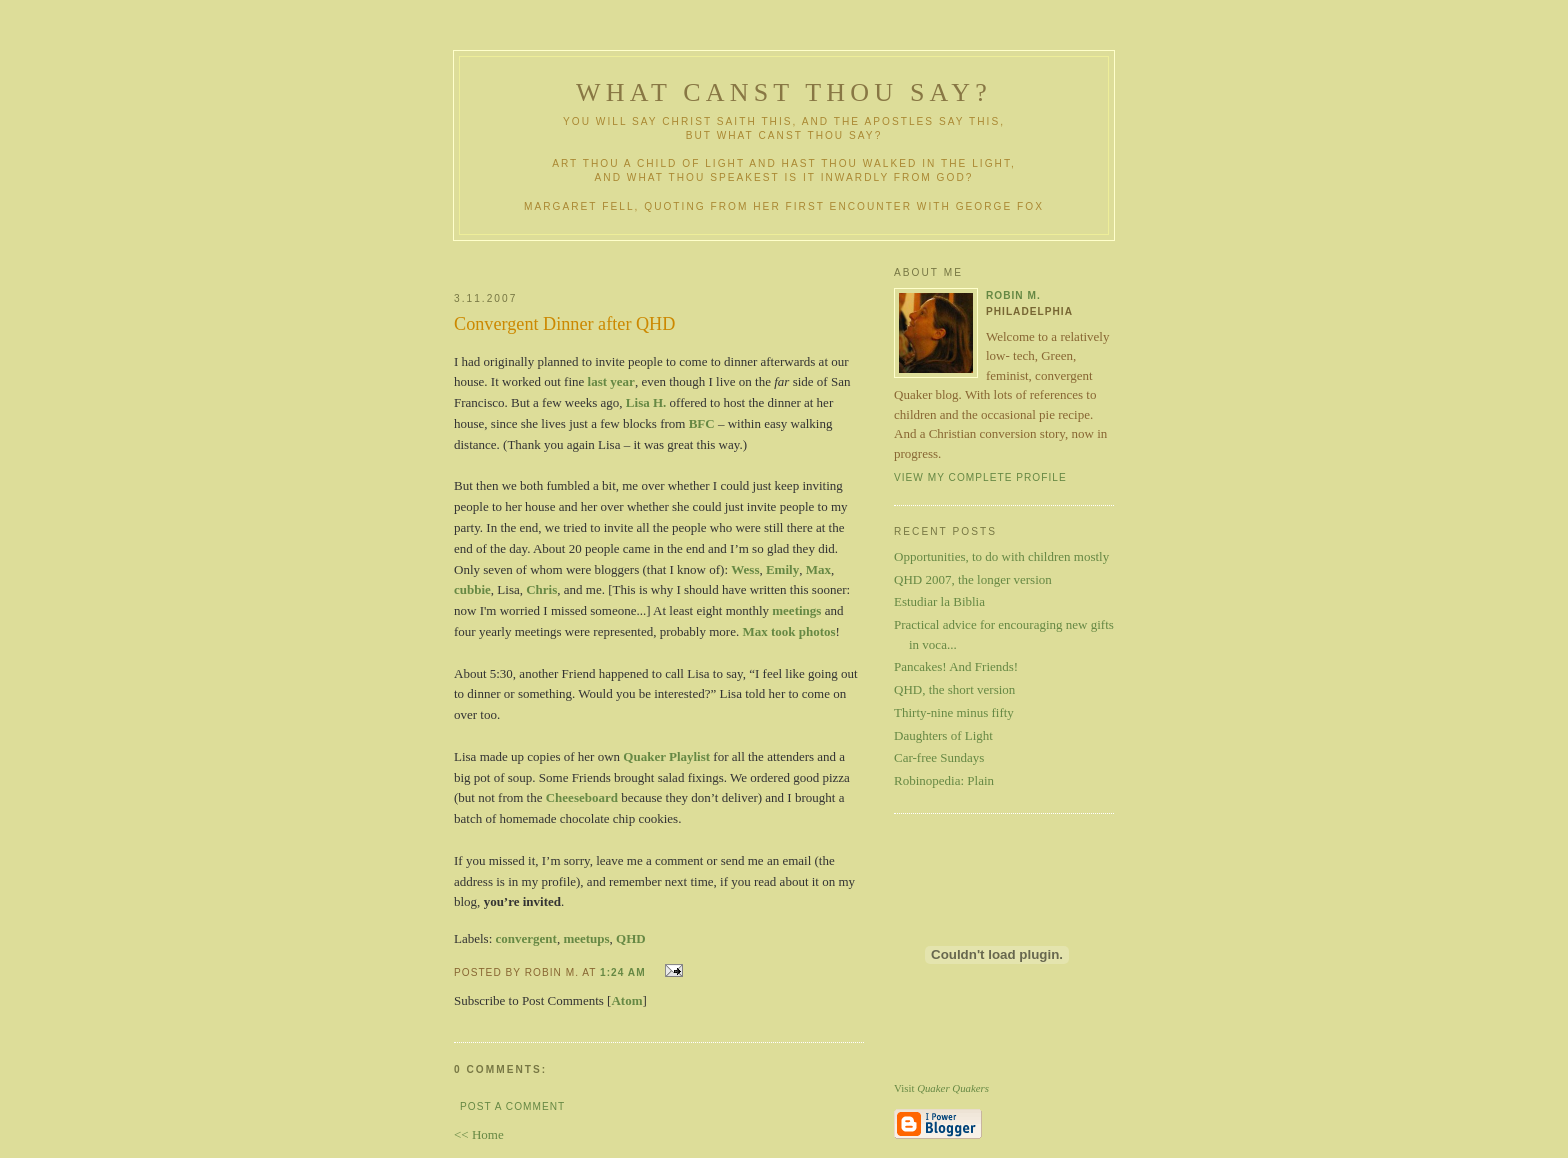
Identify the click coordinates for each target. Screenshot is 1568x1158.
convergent (526, 938)
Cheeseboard (582, 797)
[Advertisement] (691, 258)
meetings (796, 610)
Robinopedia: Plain (944, 780)
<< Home (479, 1134)
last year (611, 381)
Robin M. (1013, 295)
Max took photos (788, 631)
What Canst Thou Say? (784, 92)
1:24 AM (623, 972)
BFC (702, 423)
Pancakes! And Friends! (956, 666)
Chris (541, 589)
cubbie (472, 589)
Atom (626, 1000)
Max (818, 569)
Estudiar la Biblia (939, 601)
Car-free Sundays (939, 757)
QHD (631, 938)
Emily (782, 569)
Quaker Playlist (666, 756)
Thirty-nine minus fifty (954, 712)
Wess (745, 569)
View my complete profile (980, 477)
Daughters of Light (943, 735)
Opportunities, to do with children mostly (1001, 556)
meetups (586, 938)
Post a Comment (512, 1106)
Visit (941, 1088)
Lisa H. (646, 402)
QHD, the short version (954, 689)
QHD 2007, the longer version (973, 579)
